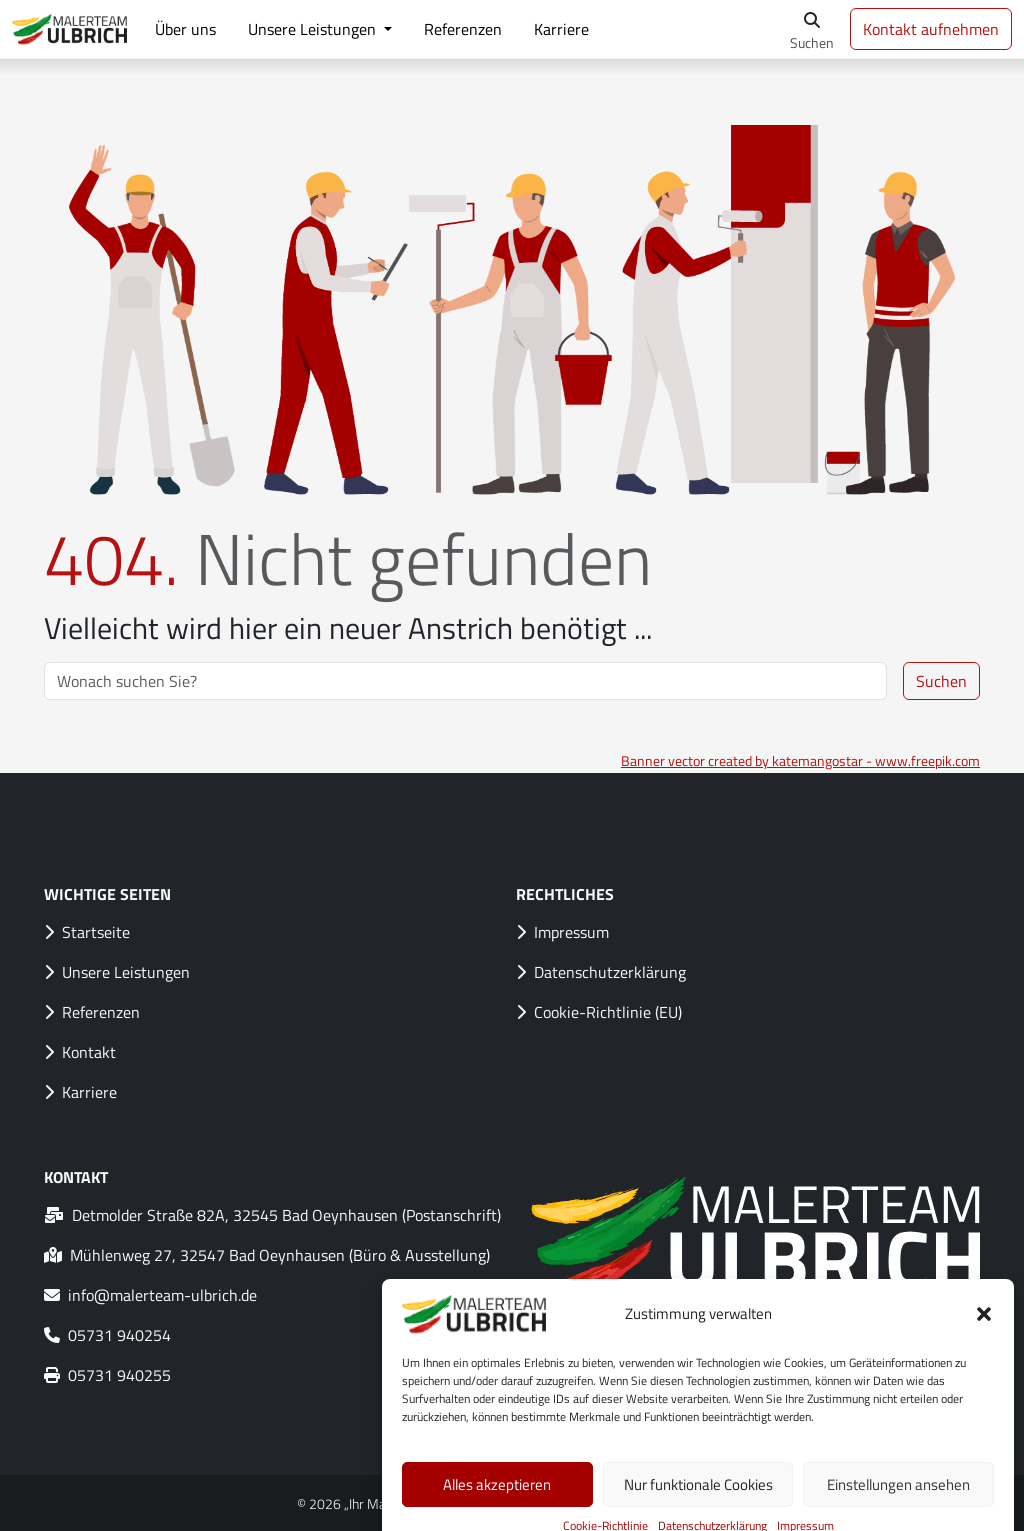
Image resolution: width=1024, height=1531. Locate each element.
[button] (984, 1340)
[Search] (465, 681)
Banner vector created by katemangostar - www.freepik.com (800, 760)
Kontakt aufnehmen (931, 29)
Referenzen (463, 29)
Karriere (561, 29)
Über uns (185, 29)
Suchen (941, 681)
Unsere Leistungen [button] (314, 29)
